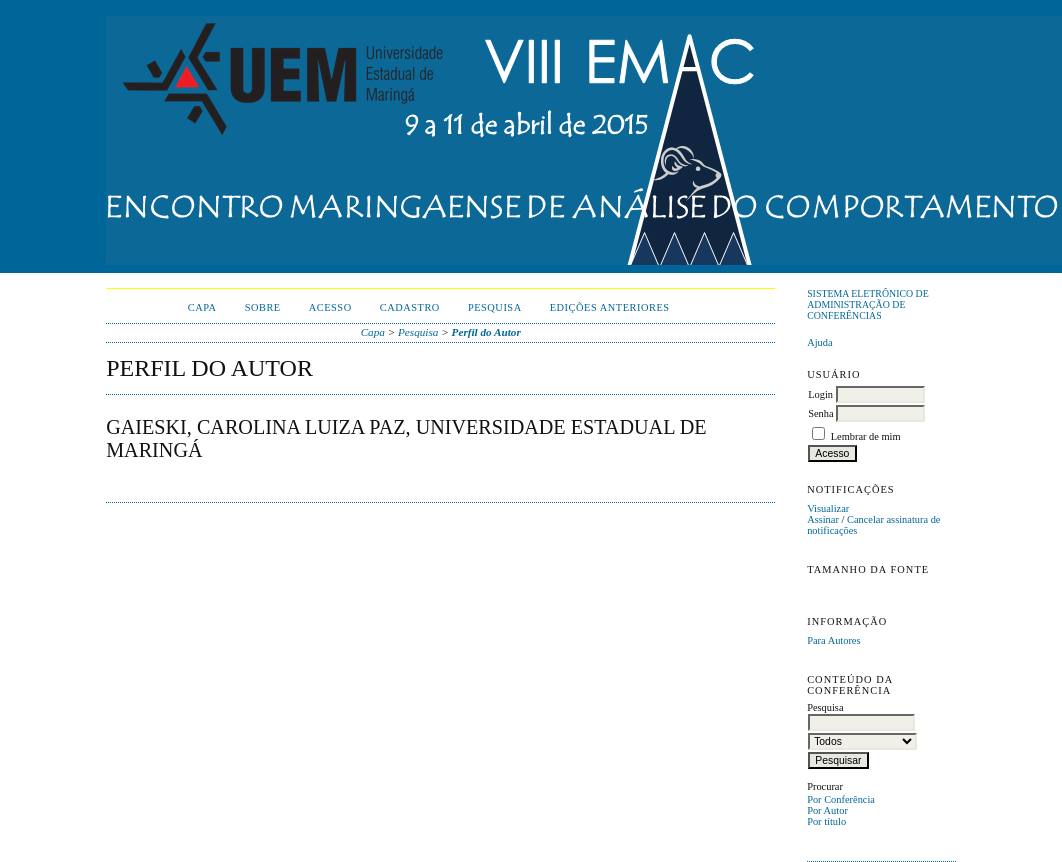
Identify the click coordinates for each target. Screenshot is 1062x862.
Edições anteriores (610, 307)
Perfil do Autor (486, 332)
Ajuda (819, 342)
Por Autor (827, 810)
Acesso (330, 307)
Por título (826, 821)
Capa (202, 307)
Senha (820, 413)
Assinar (823, 519)
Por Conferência (841, 799)
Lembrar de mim (866, 436)
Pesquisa (495, 307)
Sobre (263, 307)
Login (820, 394)
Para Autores (833, 640)
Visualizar (828, 508)
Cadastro (410, 307)
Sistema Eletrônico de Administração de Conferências (868, 304)
